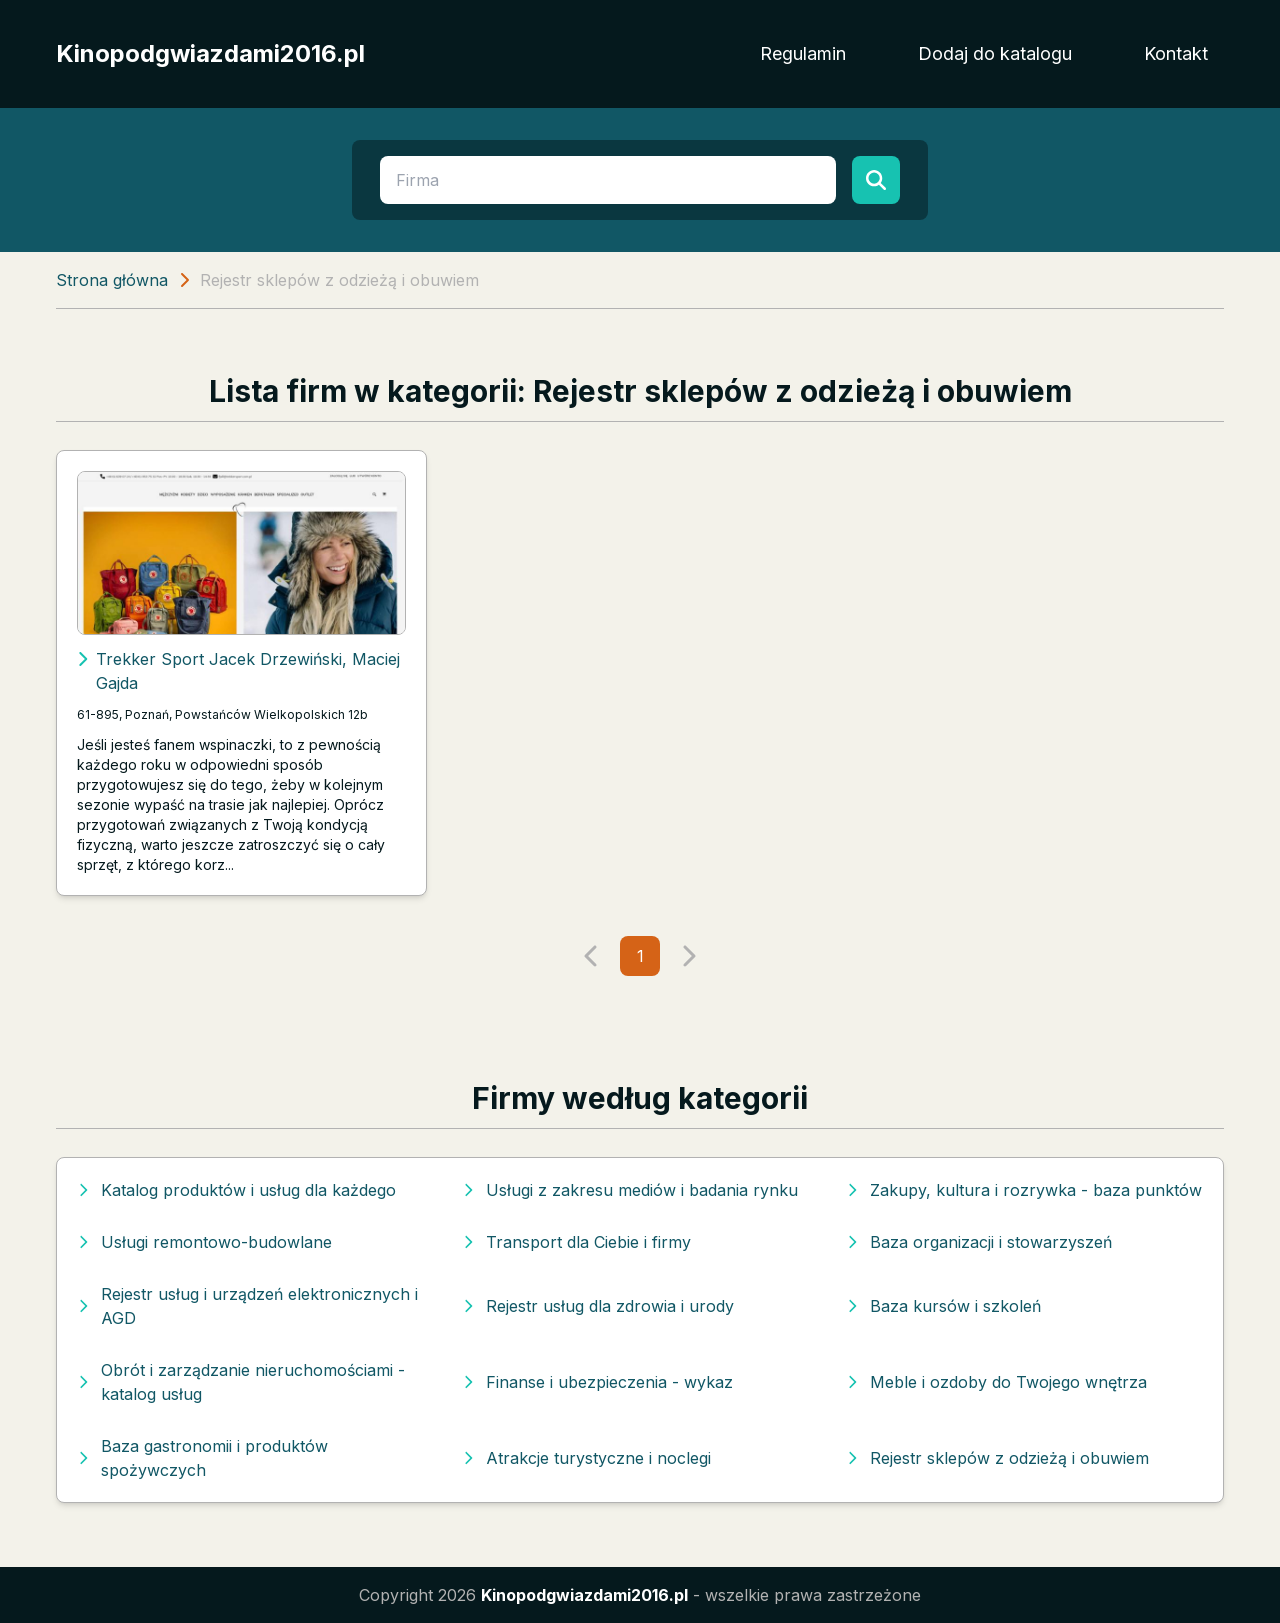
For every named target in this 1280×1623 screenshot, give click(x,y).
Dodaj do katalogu (995, 53)
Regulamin (803, 53)
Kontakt (1176, 53)
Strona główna (112, 280)
